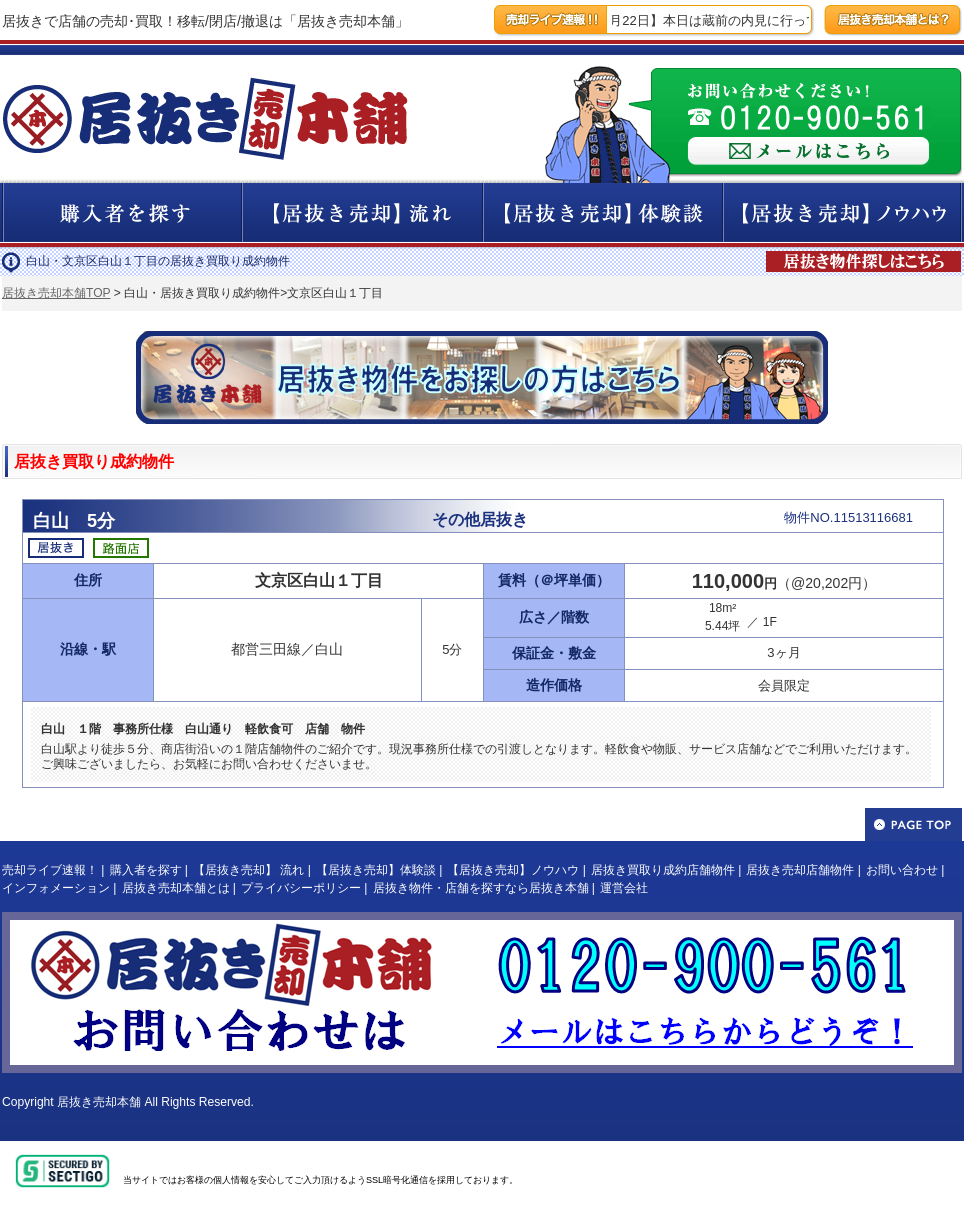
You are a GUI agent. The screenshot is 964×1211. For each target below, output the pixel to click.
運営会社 (624, 888)
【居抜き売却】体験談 (376, 870)
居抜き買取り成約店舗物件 (663, 870)
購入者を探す (146, 870)
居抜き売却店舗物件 (800, 870)
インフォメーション (56, 888)
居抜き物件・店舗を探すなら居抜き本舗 (481, 888)
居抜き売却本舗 (99, 1102)
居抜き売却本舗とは (176, 888)
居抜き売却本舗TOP (56, 293)
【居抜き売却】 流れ (248, 870)
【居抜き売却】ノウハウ (513, 870)
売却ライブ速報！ (50, 870)
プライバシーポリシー (301, 888)
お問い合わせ (902, 870)
